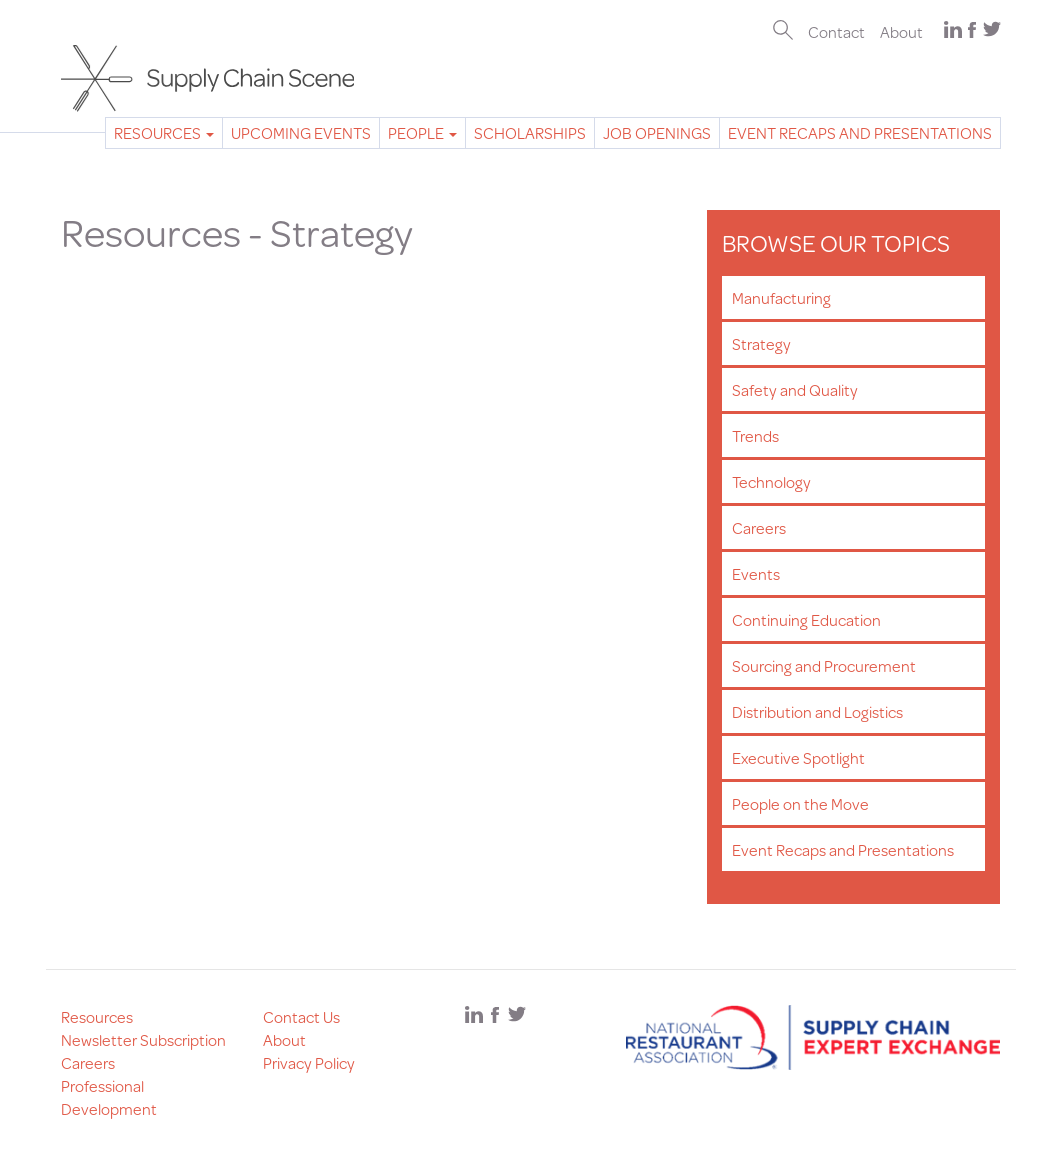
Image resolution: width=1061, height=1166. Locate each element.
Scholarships (530, 132)
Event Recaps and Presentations (860, 132)
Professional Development (109, 1097)
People (422, 132)
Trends (755, 435)
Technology (771, 481)
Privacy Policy (309, 1062)
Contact (836, 31)
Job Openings (657, 132)
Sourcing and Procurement (824, 665)
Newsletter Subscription (143, 1039)
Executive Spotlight (798, 757)
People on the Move (800, 803)
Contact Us (301, 1016)
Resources (164, 132)
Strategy (761, 343)
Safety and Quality (795, 389)
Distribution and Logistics (817, 711)
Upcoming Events (301, 132)
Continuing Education (806, 619)
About (901, 31)
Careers (759, 527)
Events (756, 573)
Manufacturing (781, 297)
